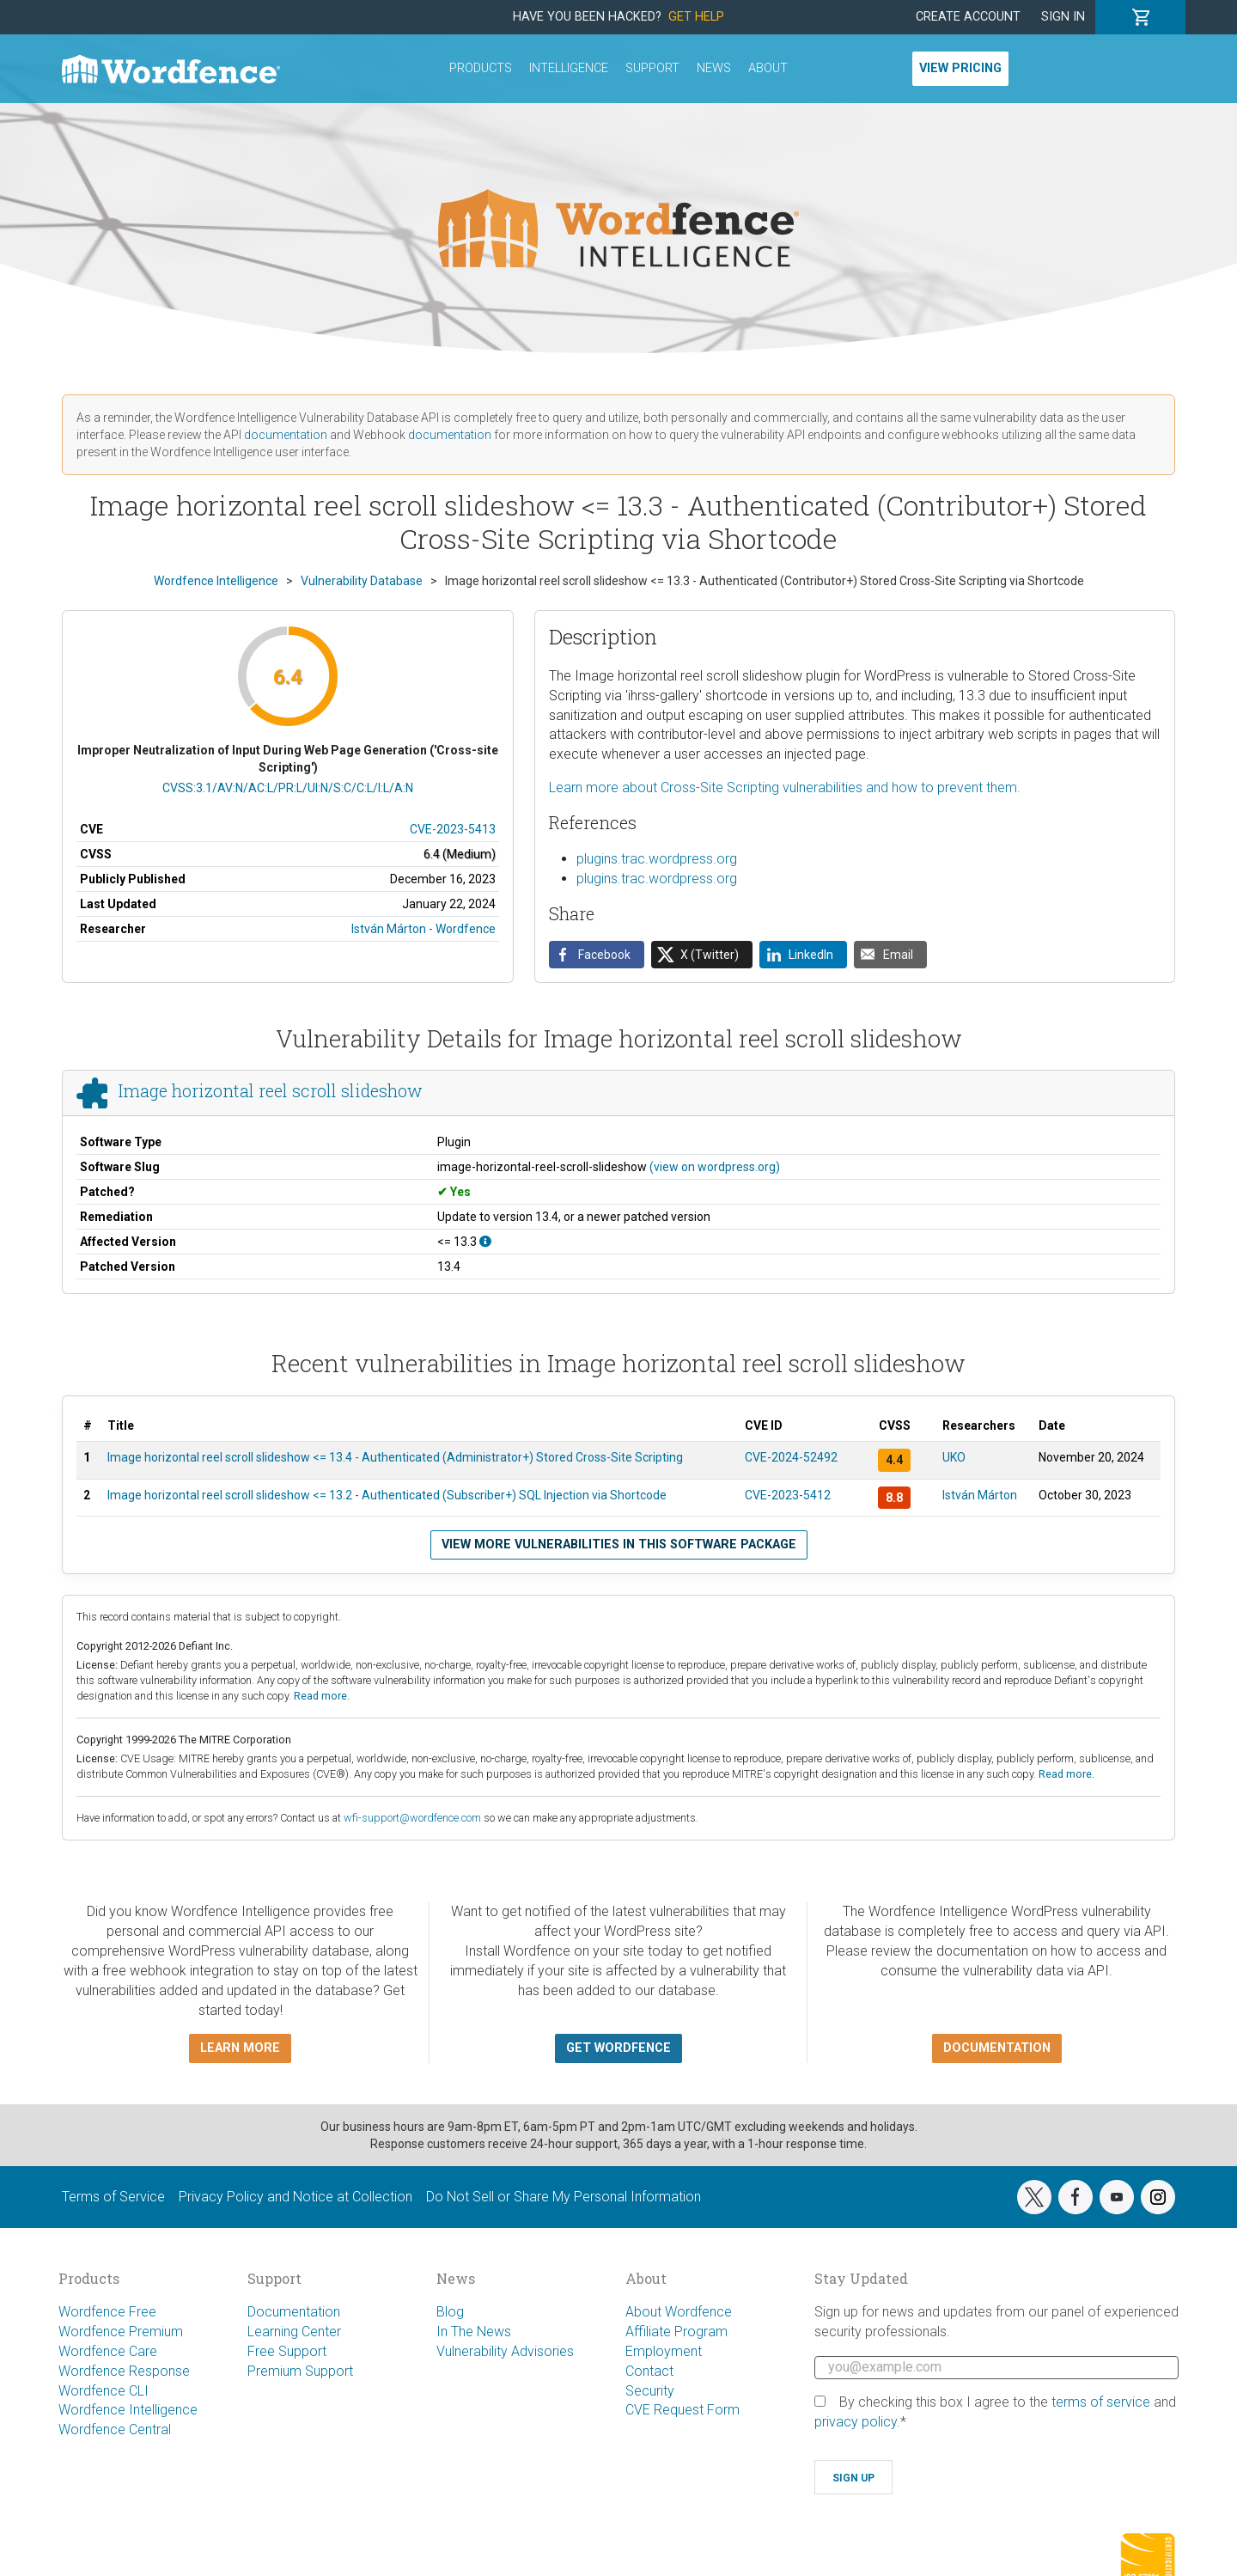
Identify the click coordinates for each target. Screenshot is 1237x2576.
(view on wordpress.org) (714, 1167)
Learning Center (294, 2331)
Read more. (322, 1695)
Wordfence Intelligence (128, 2410)
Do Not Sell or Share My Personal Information (563, 2196)
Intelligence (568, 68)
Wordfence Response (124, 2371)
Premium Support (300, 2371)
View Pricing (960, 68)
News (714, 68)
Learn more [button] (240, 2048)
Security (649, 2391)
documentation (285, 435)
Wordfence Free (107, 2312)
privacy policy (855, 2422)
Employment (663, 2351)
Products (480, 68)
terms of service (1100, 2402)
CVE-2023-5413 (453, 829)
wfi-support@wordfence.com (412, 1817)
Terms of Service (113, 2196)
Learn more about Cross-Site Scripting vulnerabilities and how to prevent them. (785, 787)
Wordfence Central (114, 2429)
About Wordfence (678, 2312)
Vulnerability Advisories (505, 2351)
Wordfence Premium (120, 2331)
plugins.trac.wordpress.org (656, 859)
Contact (649, 2371)
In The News (473, 2331)
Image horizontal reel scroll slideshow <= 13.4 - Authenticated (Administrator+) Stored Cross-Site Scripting (395, 1457)
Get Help (696, 16)
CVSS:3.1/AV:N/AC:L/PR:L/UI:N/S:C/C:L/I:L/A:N (287, 788)
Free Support (286, 2351)
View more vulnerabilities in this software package (619, 1544)
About (768, 68)
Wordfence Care (107, 2351)
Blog (450, 2312)
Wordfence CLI (103, 2391)
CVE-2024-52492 (791, 1457)
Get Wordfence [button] (618, 2048)
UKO (954, 1457)
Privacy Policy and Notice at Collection (295, 2196)
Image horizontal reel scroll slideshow (271, 1091)
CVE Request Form (682, 2410)
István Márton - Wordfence (423, 929)
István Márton (979, 1495)
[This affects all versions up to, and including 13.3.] (485, 1241)
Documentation (293, 2312)
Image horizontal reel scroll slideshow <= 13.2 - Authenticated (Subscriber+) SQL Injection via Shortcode (387, 1495)
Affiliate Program (676, 2331)
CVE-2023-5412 (788, 1495)
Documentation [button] (997, 2048)
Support (652, 68)
